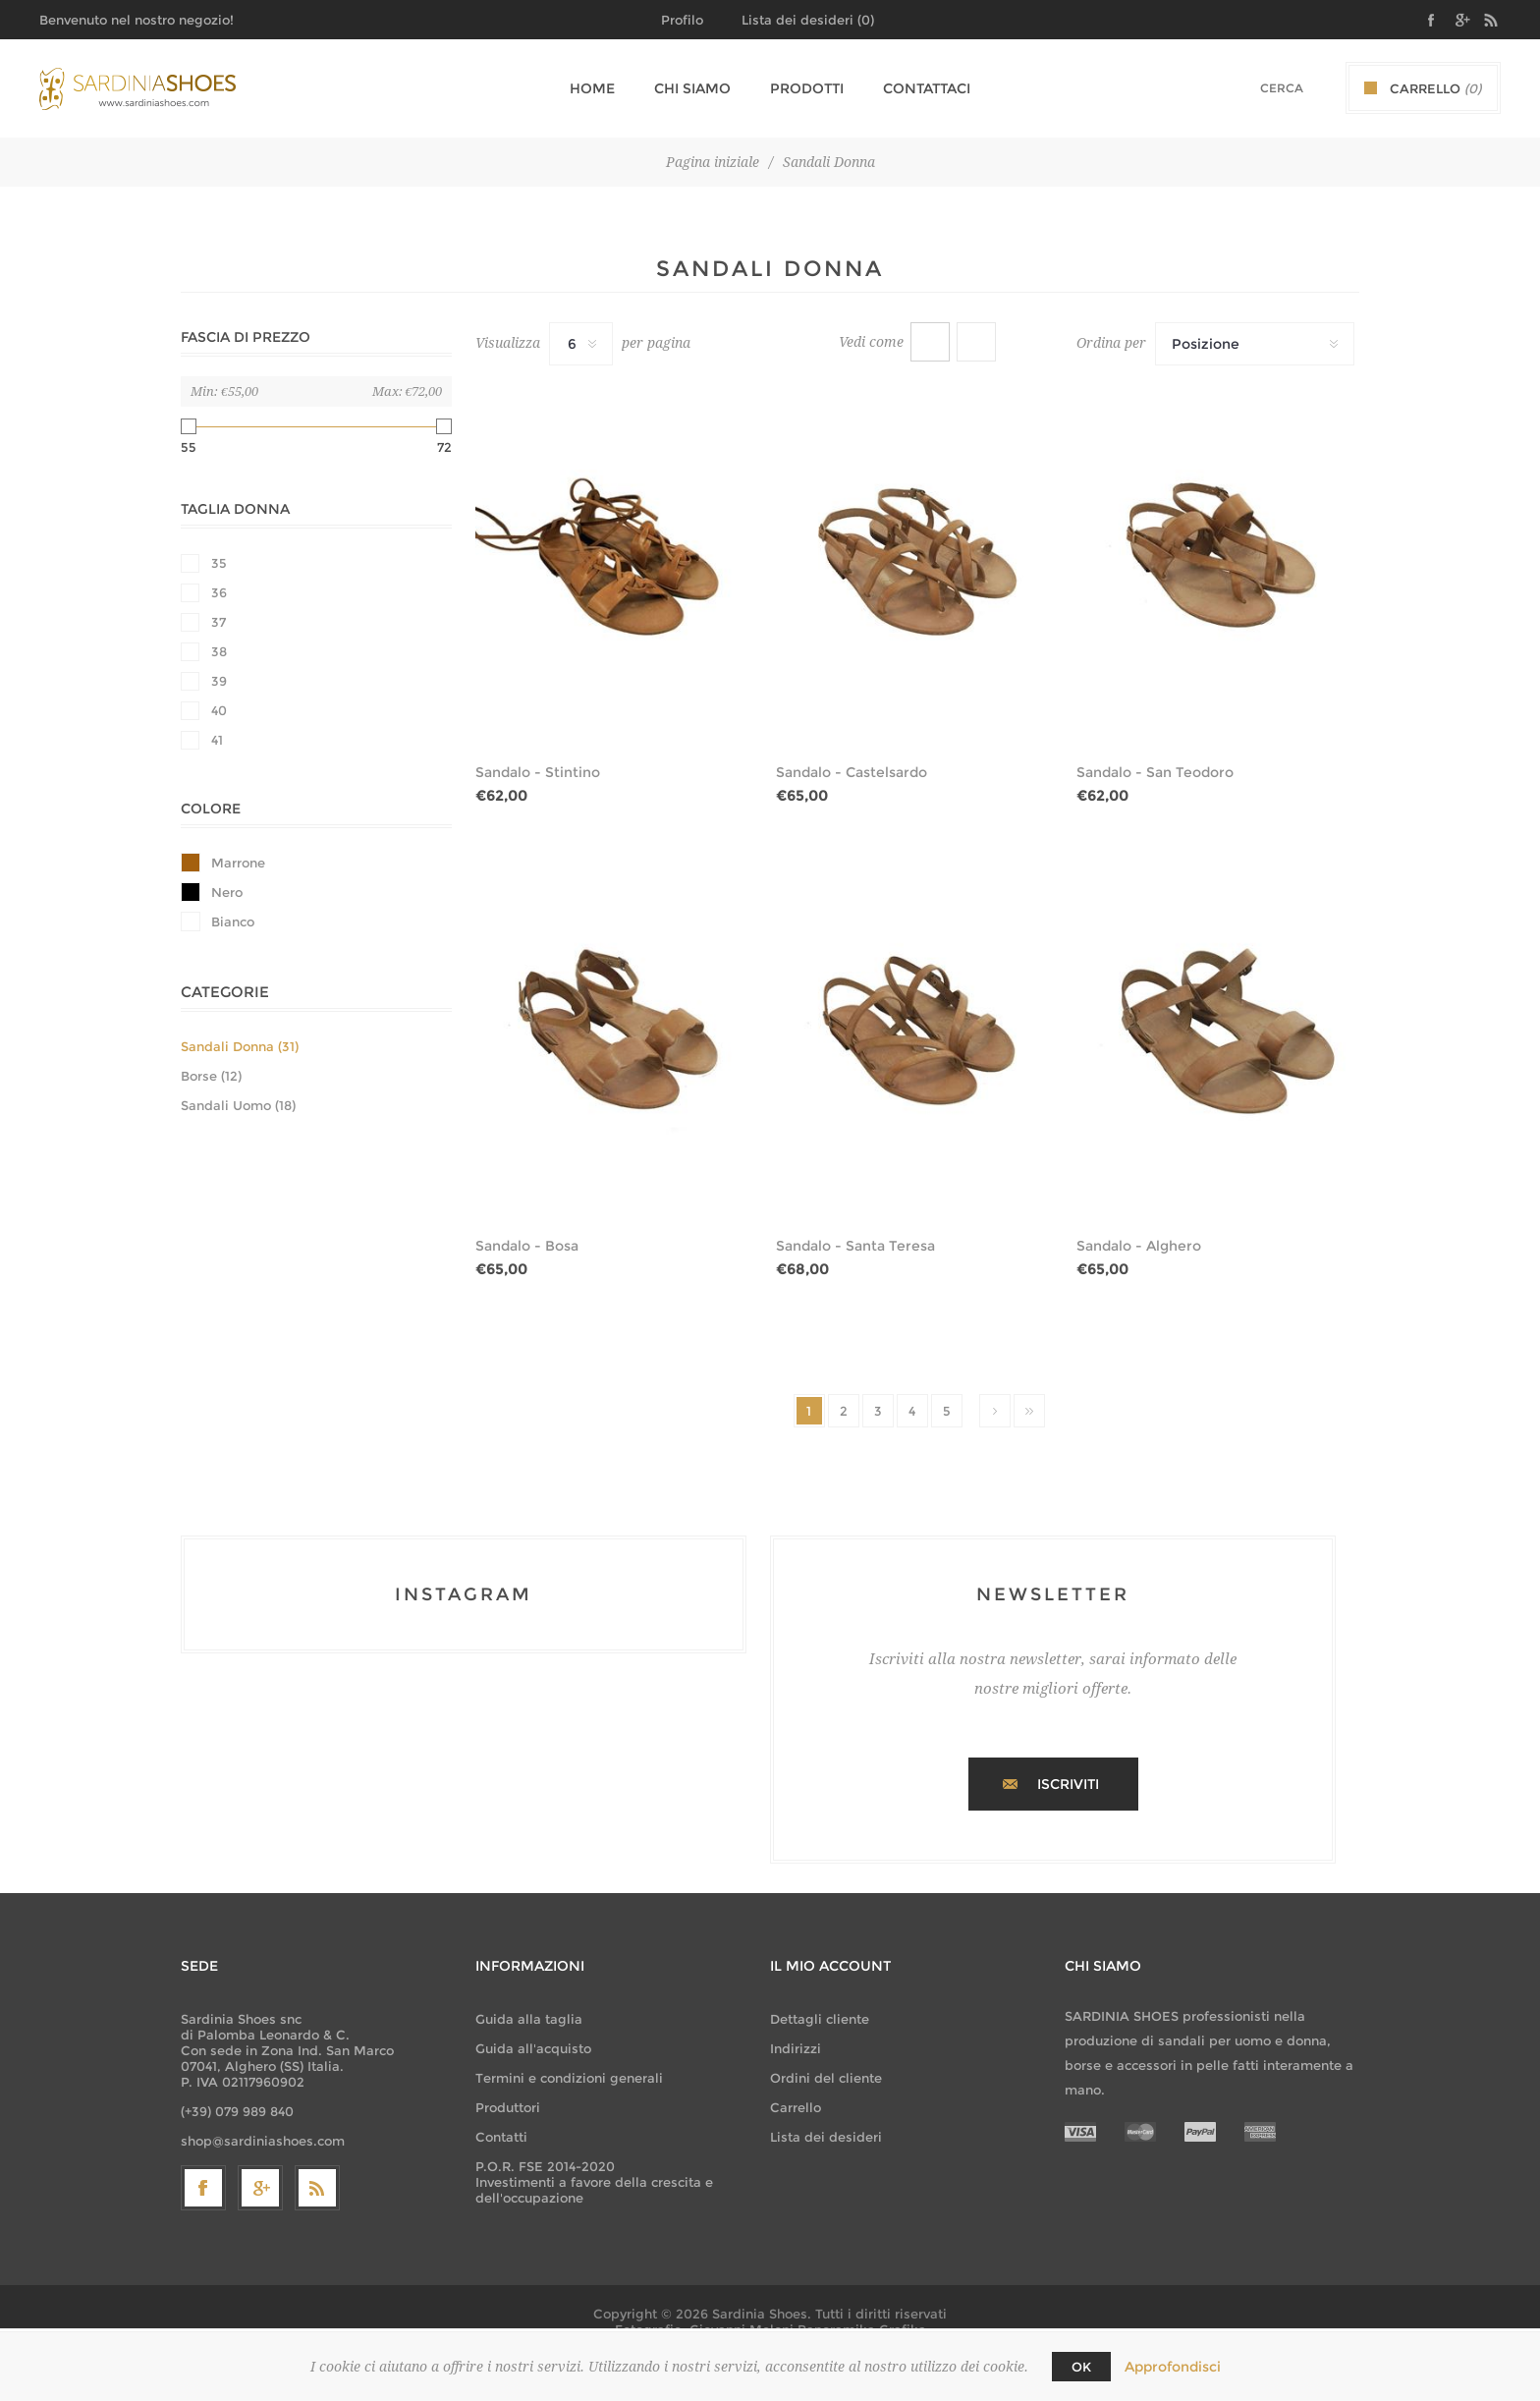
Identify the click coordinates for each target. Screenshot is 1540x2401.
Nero (227, 892)
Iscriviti (1068, 1784)
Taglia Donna (235, 509)
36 (219, 592)
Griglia (930, 342)
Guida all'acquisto (533, 2048)
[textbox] (1256, 88)
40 (219, 710)
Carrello (795, 2107)
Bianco (232, 921)
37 (218, 622)
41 (217, 740)
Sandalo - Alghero (1138, 1246)
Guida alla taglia (528, 2019)
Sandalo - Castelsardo (851, 772)
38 (219, 651)
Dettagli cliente (819, 2019)
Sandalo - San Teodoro (1155, 772)
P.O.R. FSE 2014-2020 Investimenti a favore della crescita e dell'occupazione (594, 2182)
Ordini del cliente (826, 2078)
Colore (211, 808)
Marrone (238, 862)
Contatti (501, 2137)
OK (1081, 2366)
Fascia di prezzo (245, 337)
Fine (1029, 1410)
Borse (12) (211, 1076)
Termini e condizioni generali (569, 2078)
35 (219, 563)
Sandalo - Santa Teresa (855, 1246)
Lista (976, 342)
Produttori (507, 2107)
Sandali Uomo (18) (238, 1105)
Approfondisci (1173, 2366)
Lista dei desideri (826, 2137)
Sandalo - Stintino (537, 772)
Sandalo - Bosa (526, 1246)
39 (219, 681)
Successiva (995, 1410)
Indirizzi (795, 2048)
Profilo (682, 20)
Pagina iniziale (712, 162)
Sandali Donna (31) (240, 1046)
